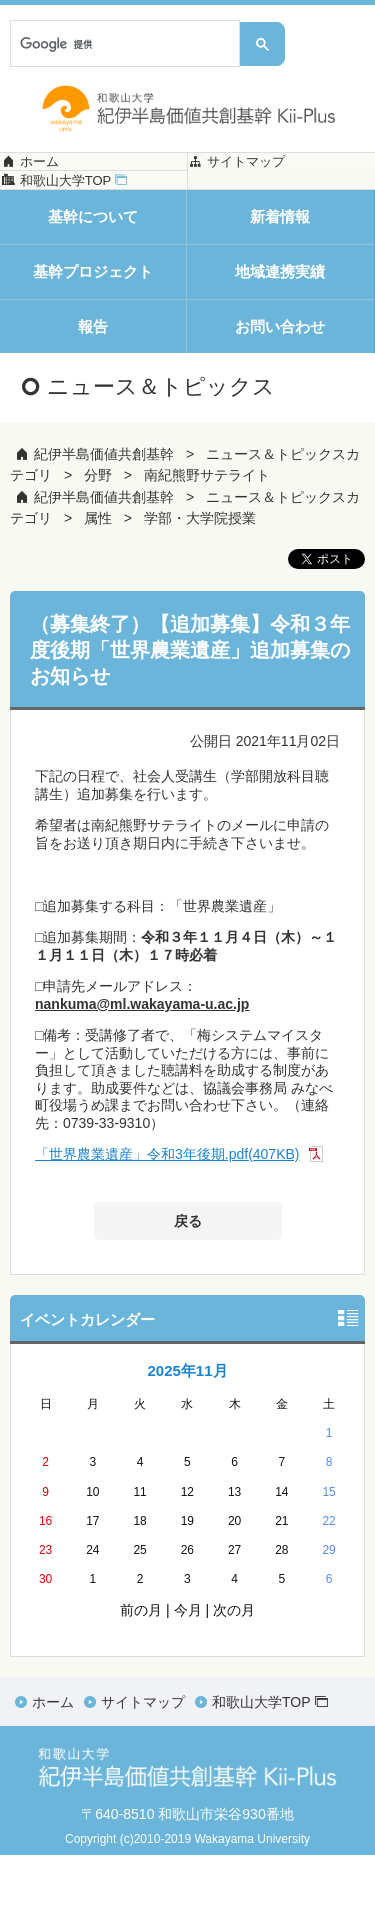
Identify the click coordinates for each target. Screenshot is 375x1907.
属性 (98, 570)
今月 (188, 1662)
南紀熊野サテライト (207, 527)
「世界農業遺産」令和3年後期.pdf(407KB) (167, 1206)
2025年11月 (187, 1422)
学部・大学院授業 (200, 570)
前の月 (141, 1662)
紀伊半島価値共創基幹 (104, 506)
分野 (98, 527)
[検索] (123, 44)
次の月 (234, 1662)
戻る (188, 1272)
